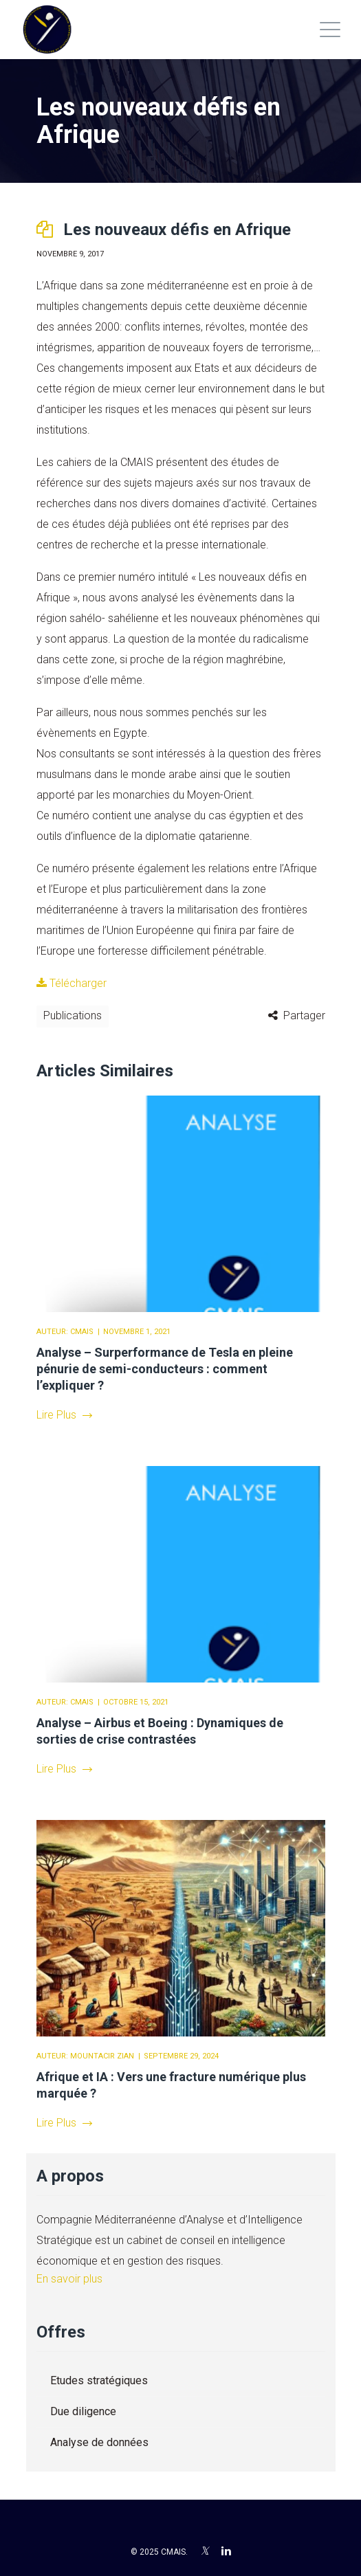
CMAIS (82, 1331)
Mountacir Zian (102, 2056)
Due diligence (83, 2411)
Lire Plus (63, 1414)
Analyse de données (99, 2442)
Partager (304, 1015)
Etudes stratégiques (99, 2380)
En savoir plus (69, 2278)
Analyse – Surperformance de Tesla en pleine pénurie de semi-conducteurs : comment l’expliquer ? (164, 1368)
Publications (72, 1015)
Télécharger (71, 983)
